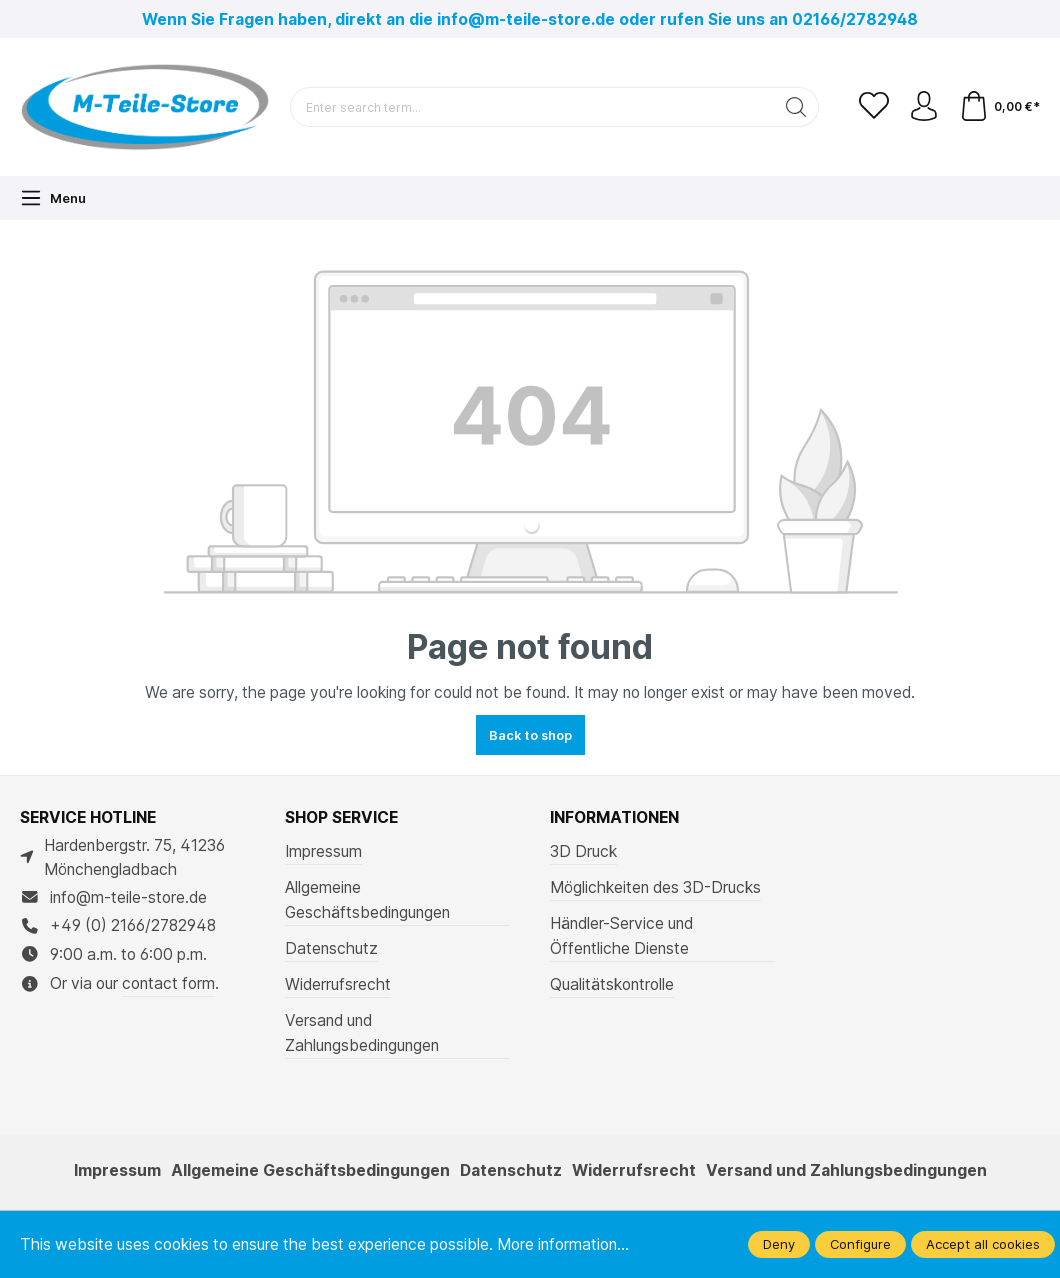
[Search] (796, 107)
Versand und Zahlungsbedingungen (362, 1033)
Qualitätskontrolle (612, 984)
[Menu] (53, 198)
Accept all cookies (983, 1244)
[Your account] (924, 107)
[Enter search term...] (532, 107)
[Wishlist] (874, 107)
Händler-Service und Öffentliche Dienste (621, 936)
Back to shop (530, 735)
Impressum (323, 851)
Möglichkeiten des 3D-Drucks (655, 887)
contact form (168, 983)
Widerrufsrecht (338, 984)
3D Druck (583, 851)
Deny (779, 1244)
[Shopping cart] (999, 107)
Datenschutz (331, 948)
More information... (563, 1244)
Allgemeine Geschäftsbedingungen (367, 900)
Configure (860, 1244)
